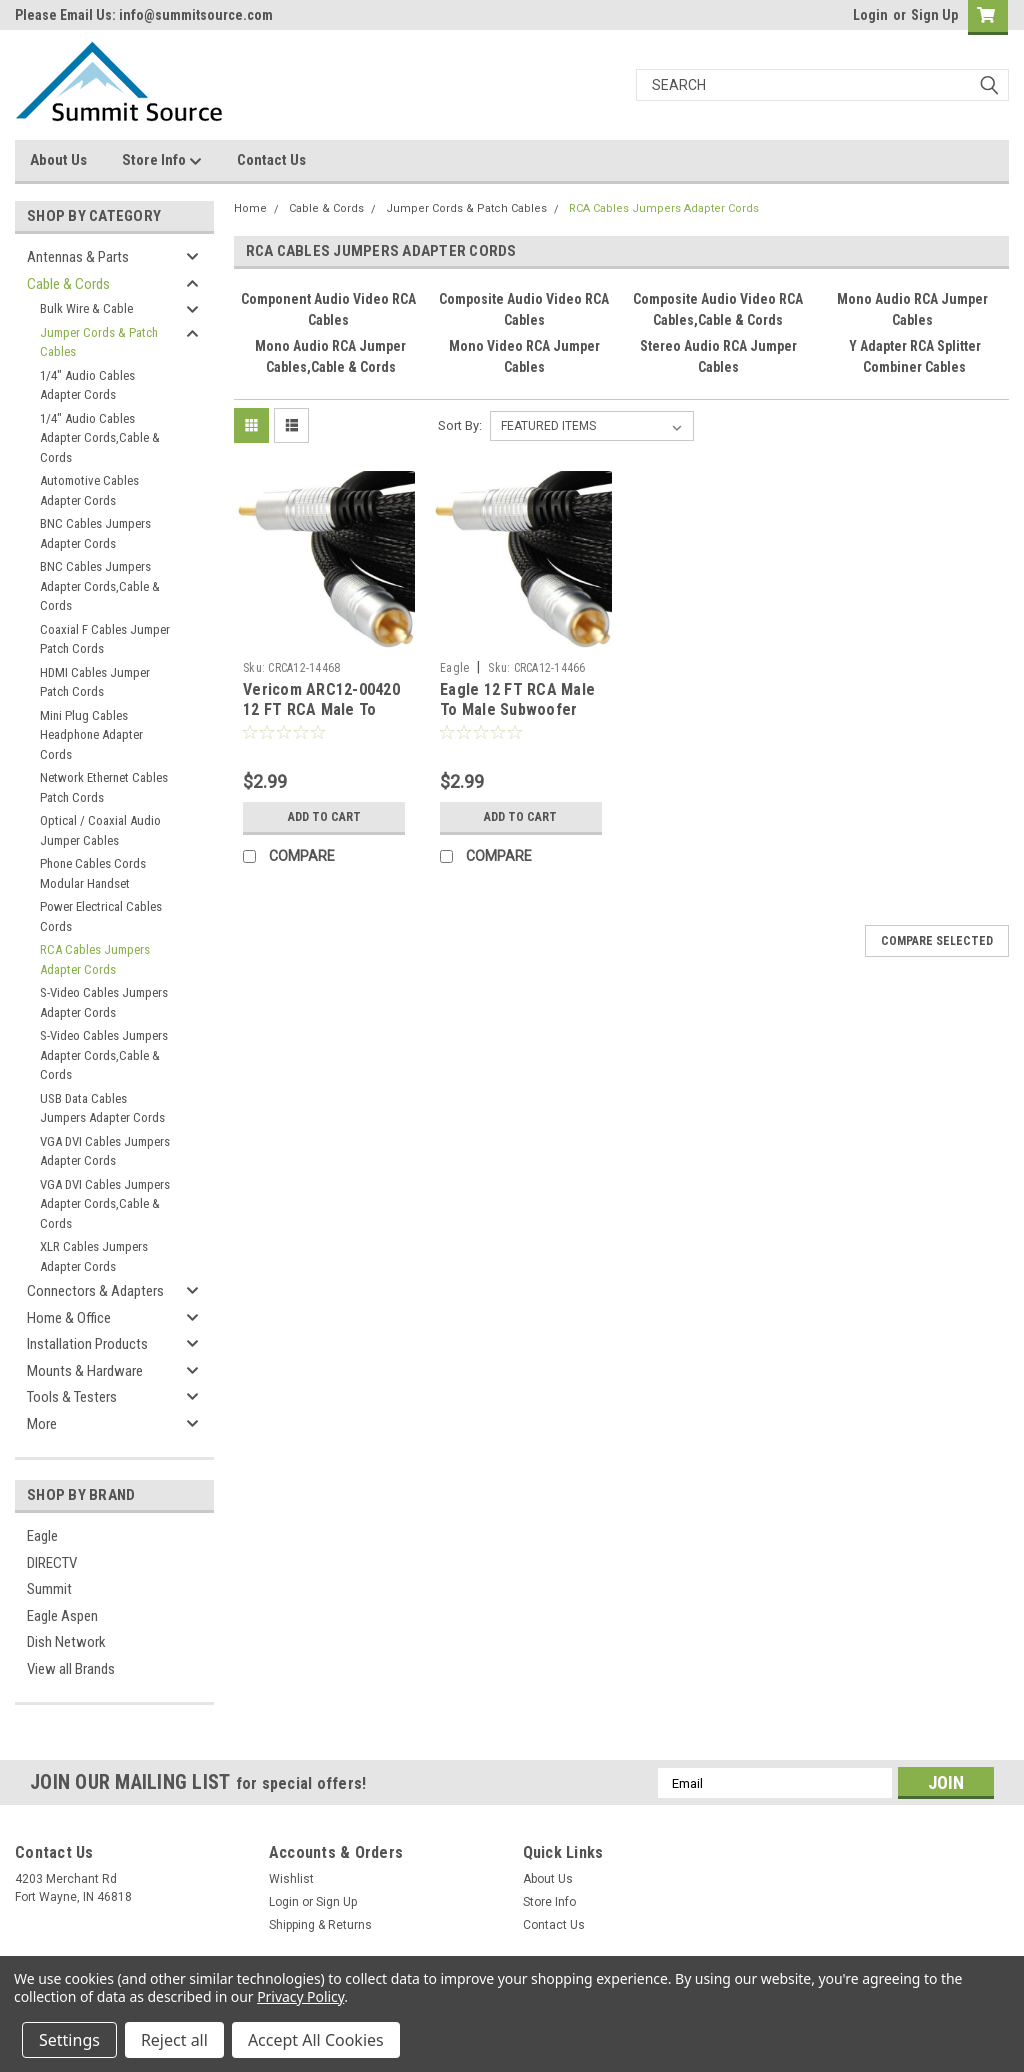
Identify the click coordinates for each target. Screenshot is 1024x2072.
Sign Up (934, 15)
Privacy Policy (300, 1996)
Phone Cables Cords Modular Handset (93, 873)
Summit (49, 1589)
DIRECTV (52, 1563)
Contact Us (271, 160)
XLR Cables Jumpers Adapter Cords (94, 1256)
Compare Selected (937, 941)
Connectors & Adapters (95, 1291)
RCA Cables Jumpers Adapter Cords (95, 959)
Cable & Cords (68, 284)
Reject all (174, 2040)
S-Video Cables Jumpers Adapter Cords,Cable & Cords (104, 1055)
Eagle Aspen (62, 1616)
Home (250, 208)
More (42, 1424)
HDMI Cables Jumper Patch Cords (95, 682)
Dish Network (66, 1642)
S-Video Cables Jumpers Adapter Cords (104, 1002)
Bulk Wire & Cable (86, 308)
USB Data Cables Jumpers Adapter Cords (102, 1108)
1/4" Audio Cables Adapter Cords (87, 385)
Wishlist (291, 1879)
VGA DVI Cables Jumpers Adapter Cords (105, 1151)
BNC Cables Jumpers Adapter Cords (95, 533)
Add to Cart (324, 817)
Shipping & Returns (320, 1925)
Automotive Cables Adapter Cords (89, 490)
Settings (69, 2040)
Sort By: (460, 425)
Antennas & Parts (78, 257)
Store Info (162, 161)
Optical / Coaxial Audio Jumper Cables (100, 830)
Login (870, 15)
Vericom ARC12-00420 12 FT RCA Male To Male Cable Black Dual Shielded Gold (321, 719)
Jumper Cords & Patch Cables (99, 342)
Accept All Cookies (316, 2040)
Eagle (42, 1536)
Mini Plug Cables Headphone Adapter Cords (91, 735)
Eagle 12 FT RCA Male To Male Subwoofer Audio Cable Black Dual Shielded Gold (521, 719)
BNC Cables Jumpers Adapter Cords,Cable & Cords (100, 586)
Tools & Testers (72, 1397)
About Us (58, 160)
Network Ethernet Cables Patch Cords (104, 787)
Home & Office (69, 1318)
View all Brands (71, 1669)
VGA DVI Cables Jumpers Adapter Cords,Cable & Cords (105, 1204)
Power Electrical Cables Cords (101, 916)
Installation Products (87, 1344)
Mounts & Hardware (85, 1371)
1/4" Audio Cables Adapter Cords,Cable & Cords (100, 438)
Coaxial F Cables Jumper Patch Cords (105, 639)
